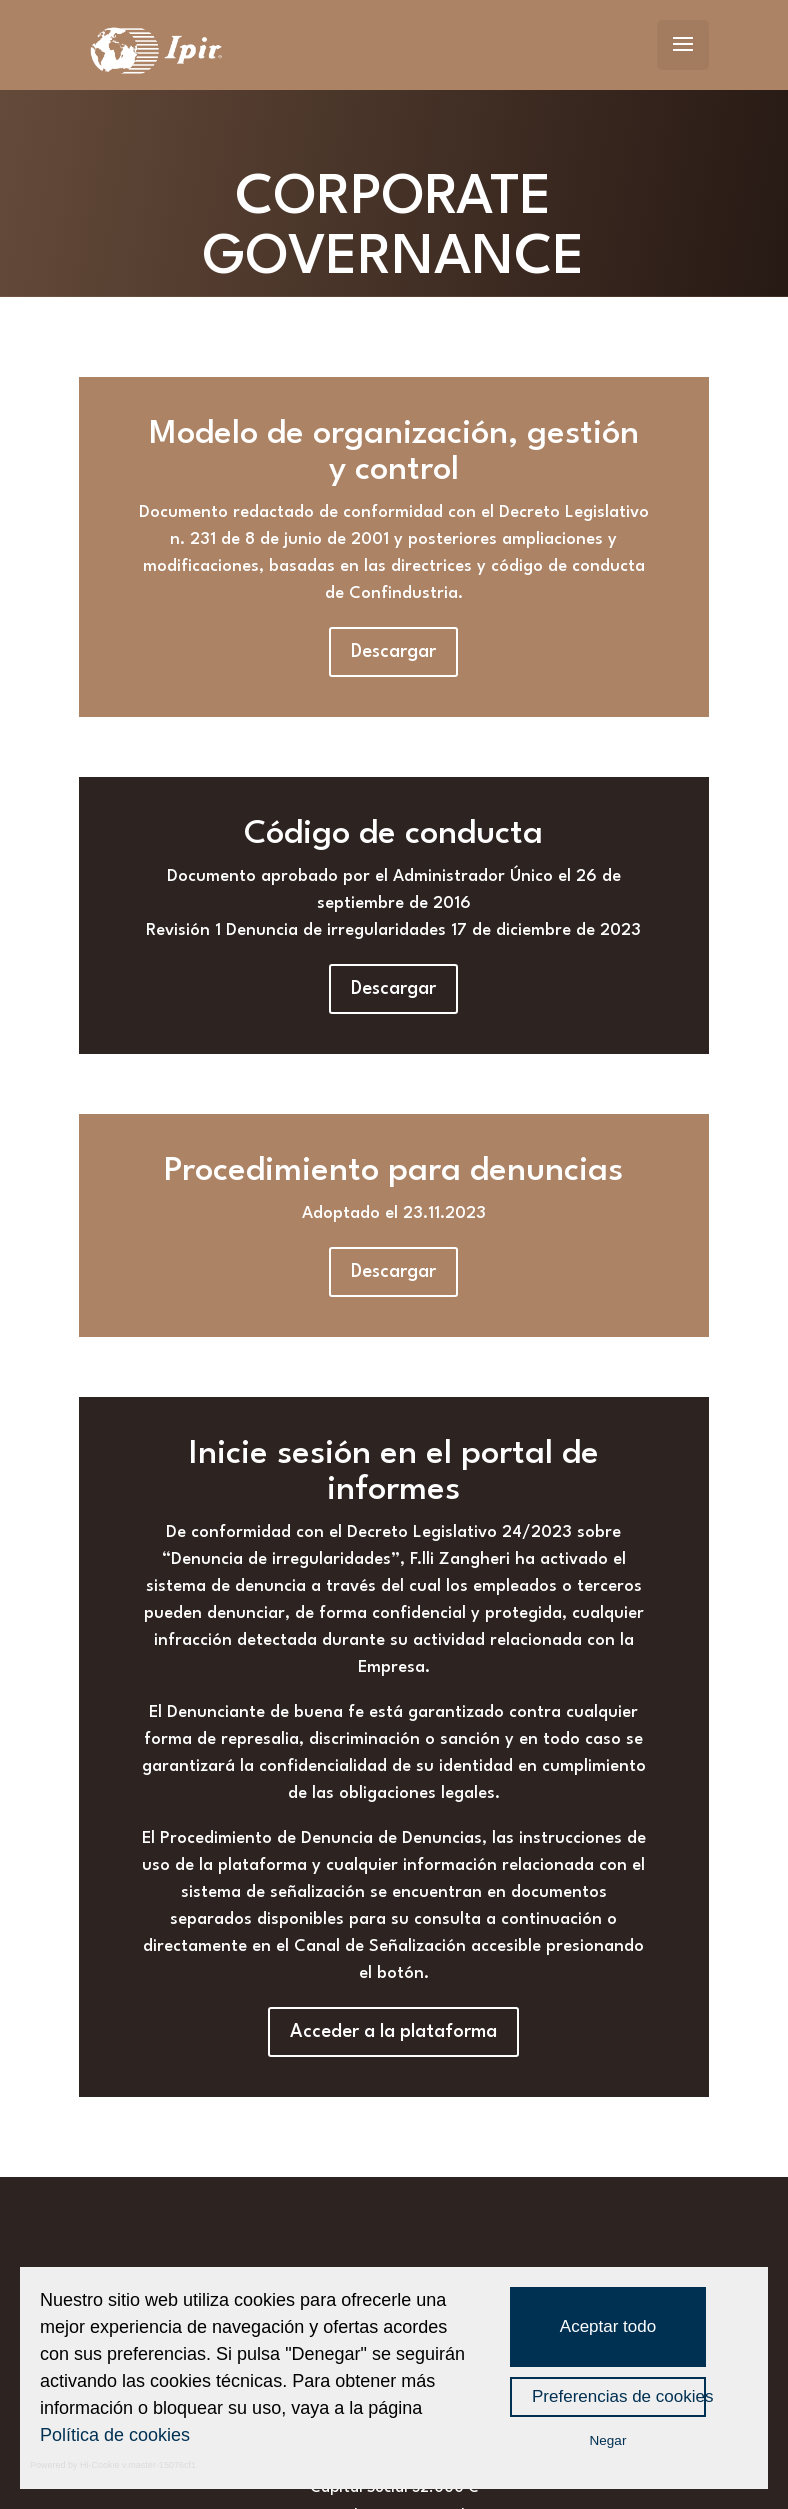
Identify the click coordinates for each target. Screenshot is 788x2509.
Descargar (393, 652)
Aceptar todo (608, 2326)
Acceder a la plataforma (393, 2032)
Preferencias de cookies (619, 2396)
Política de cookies (115, 2435)
